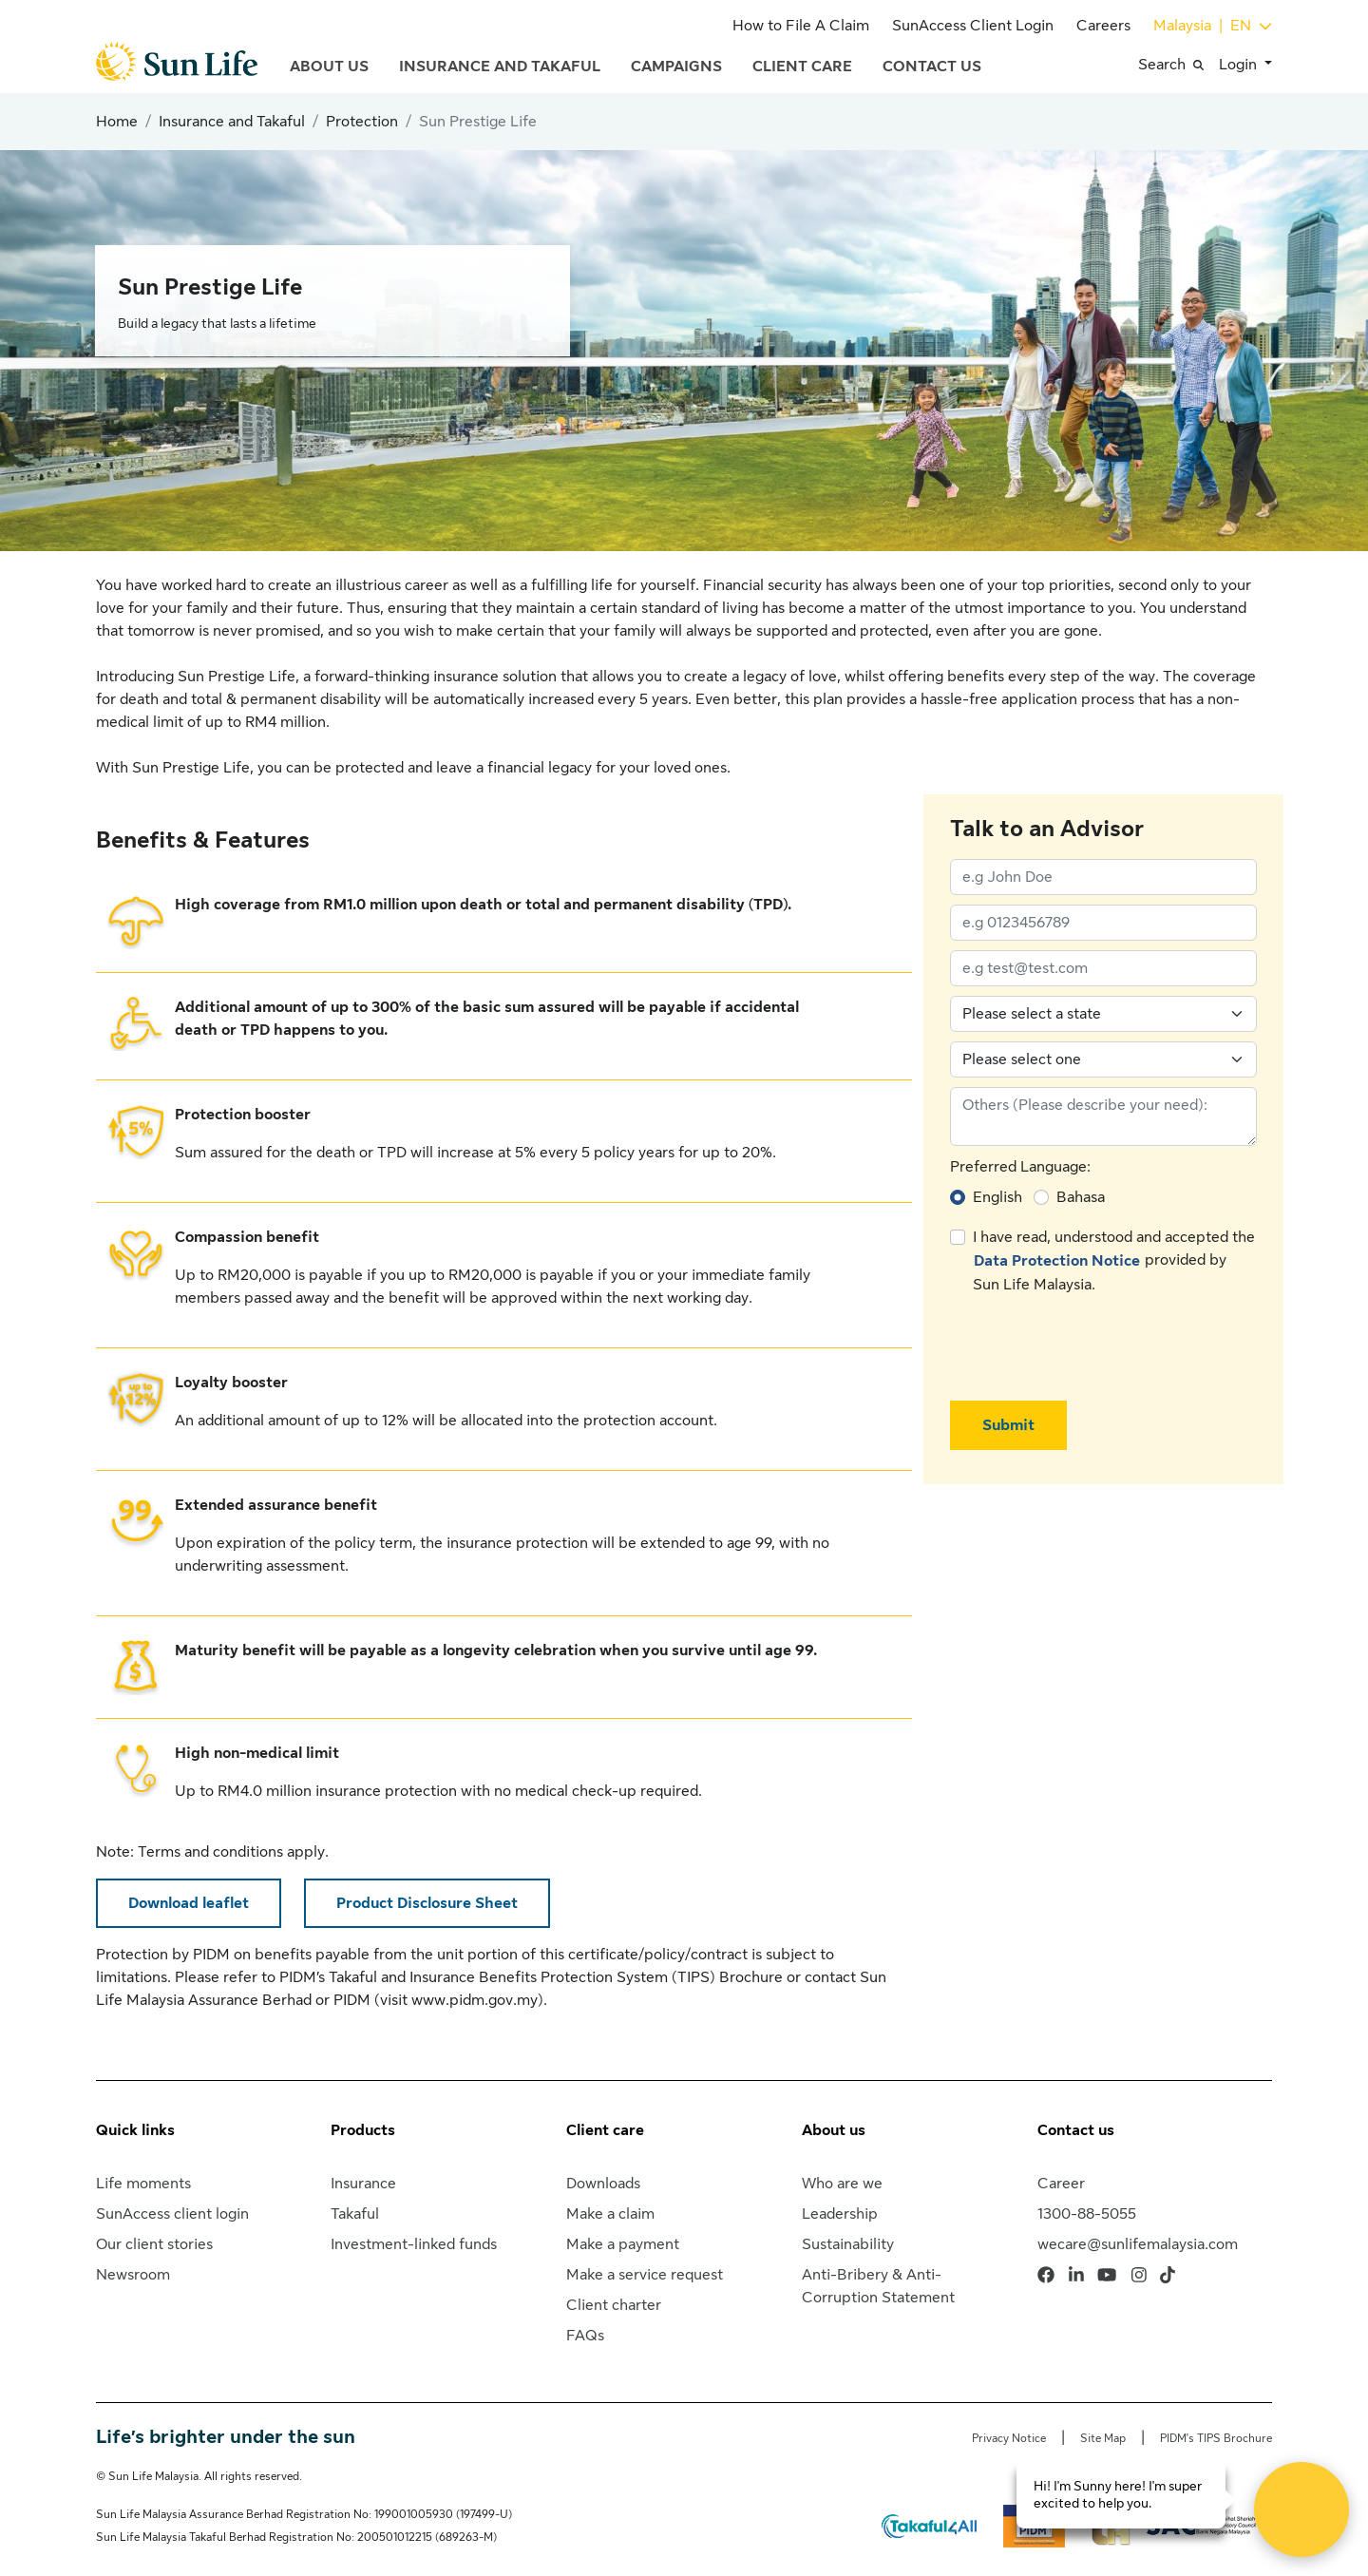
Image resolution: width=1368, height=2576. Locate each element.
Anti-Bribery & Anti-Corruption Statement (878, 2286)
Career (1061, 2183)
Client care (605, 2130)
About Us (329, 66)
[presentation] (1094, 1348)
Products (363, 2130)
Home (117, 121)
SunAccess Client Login (973, 25)
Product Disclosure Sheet (427, 1903)
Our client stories (154, 2244)
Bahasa (1080, 1197)
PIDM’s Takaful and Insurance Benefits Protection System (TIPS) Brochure (531, 1977)
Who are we (842, 2183)
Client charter (613, 2305)
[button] (1178, 64)
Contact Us (932, 66)
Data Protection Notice (1057, 1260)
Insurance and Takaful (499, 66)
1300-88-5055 (1086, 2214)
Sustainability (848, 2244)
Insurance (363, 2183)
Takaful (355, 2214)
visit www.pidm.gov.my (459, 2000)
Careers (1103, 25)
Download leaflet (188, 1903)
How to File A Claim (800, 25)
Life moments (143, 2183)
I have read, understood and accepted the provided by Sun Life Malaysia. (1114, 1261)
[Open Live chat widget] (1301, 2509)
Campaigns (676, 66)
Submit (1008, 1425)
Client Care (802, 66)
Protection (362, 121)
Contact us (1075, 2130)
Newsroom (133, 2274)
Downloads (603, 2183)
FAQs (585, 2335)
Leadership (840, 2214)
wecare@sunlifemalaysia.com (1137, 2244)
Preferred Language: (1020, 1166)
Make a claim (610, 2214)
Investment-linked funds (414, 2244)
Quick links (135, 2130)
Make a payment (622, 2244)
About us (833, 2130)
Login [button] (1240, 64)
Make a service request (644, 2274)
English (997, 1197)
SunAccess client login (172, 2214)
